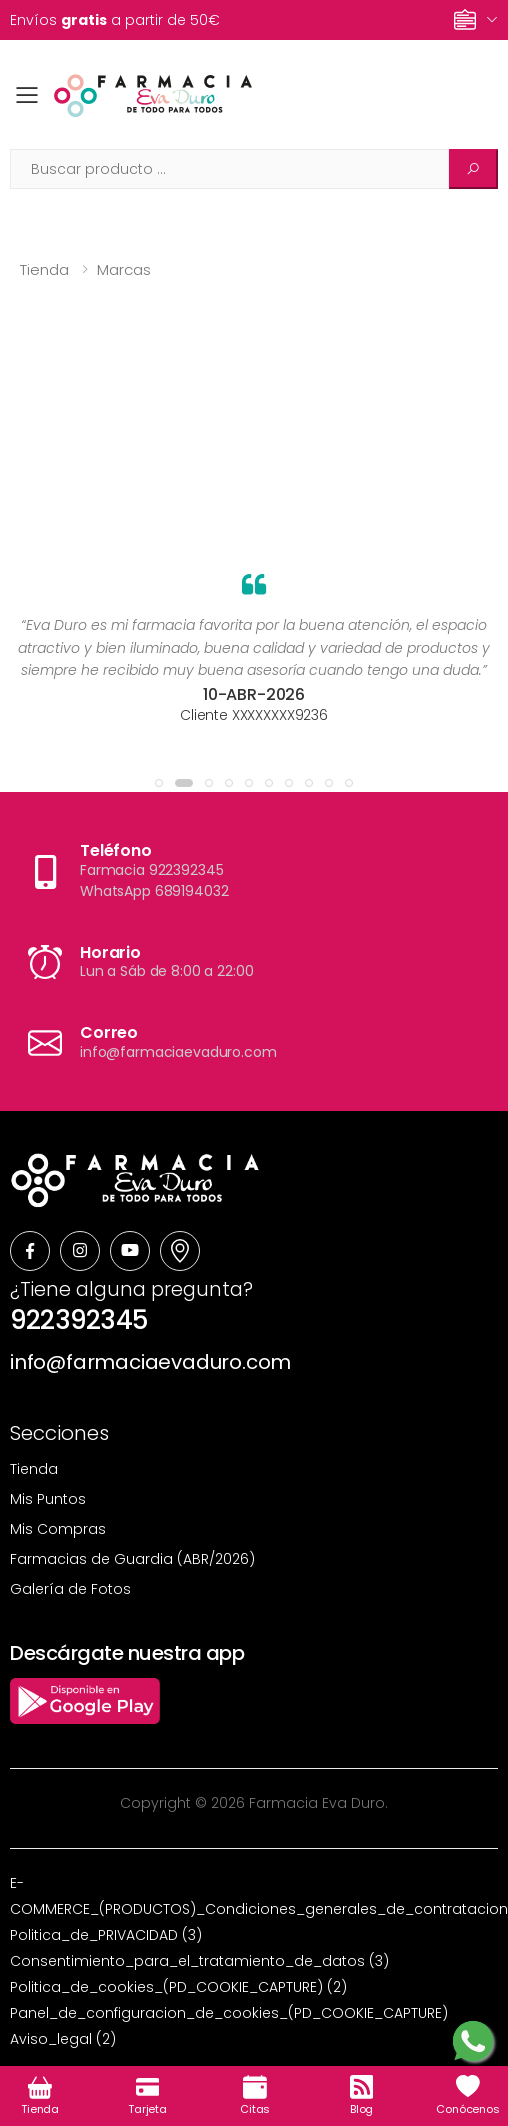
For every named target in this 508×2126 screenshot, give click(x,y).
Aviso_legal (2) (63, 2039)
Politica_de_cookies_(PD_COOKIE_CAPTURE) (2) (178, 1987)
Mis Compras (58, 1529)
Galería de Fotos (70, 1589)
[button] (159, 783)
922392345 (79, 1320)
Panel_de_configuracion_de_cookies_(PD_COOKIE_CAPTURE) (229, 2013)
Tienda (44, 269)
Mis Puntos (48, 1499)
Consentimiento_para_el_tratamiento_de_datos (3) (199, 1961)
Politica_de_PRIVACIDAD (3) (106, 1935)
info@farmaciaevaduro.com (150, 1362)
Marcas (124, 269)
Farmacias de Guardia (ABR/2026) (132, 1559)
